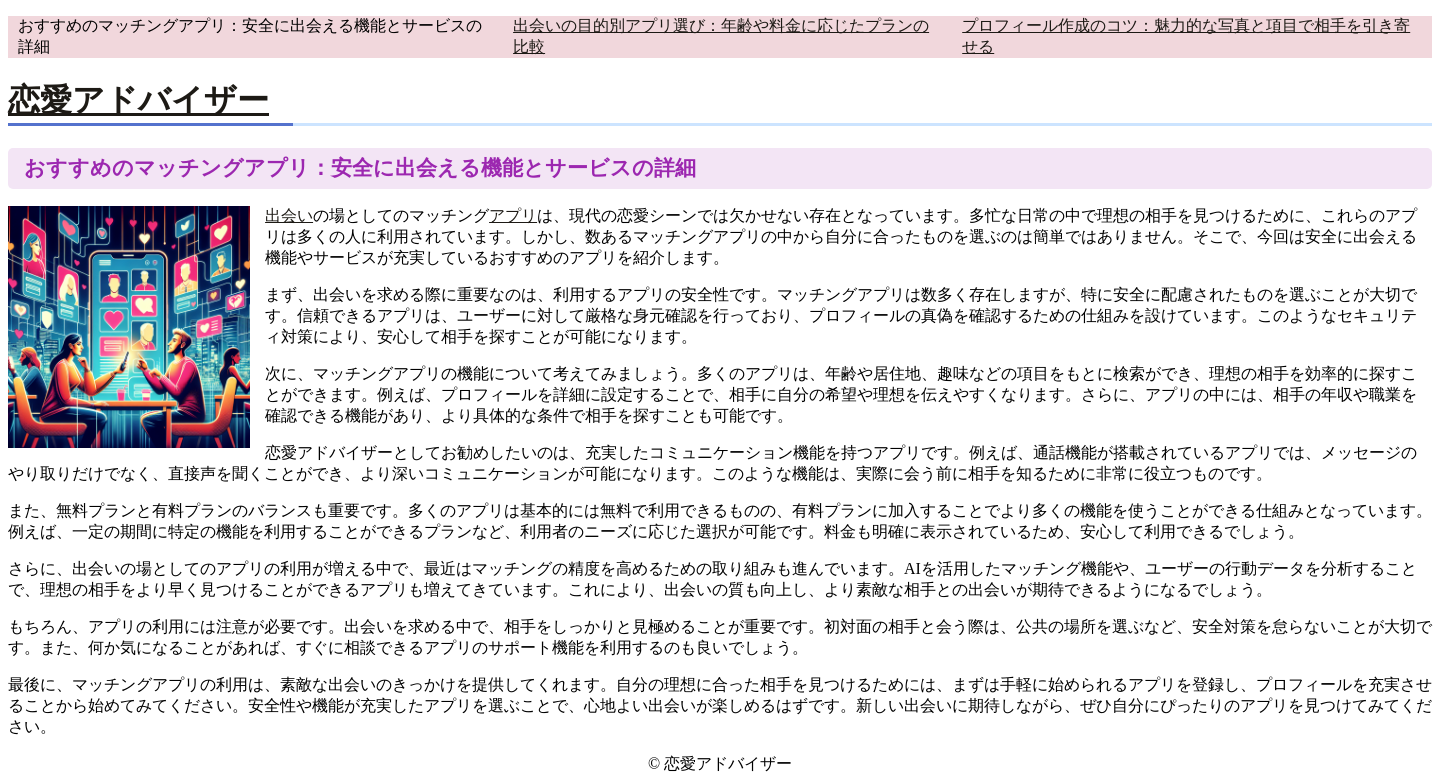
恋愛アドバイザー (138, 100)
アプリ (513, 215)
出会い (289, 215)
